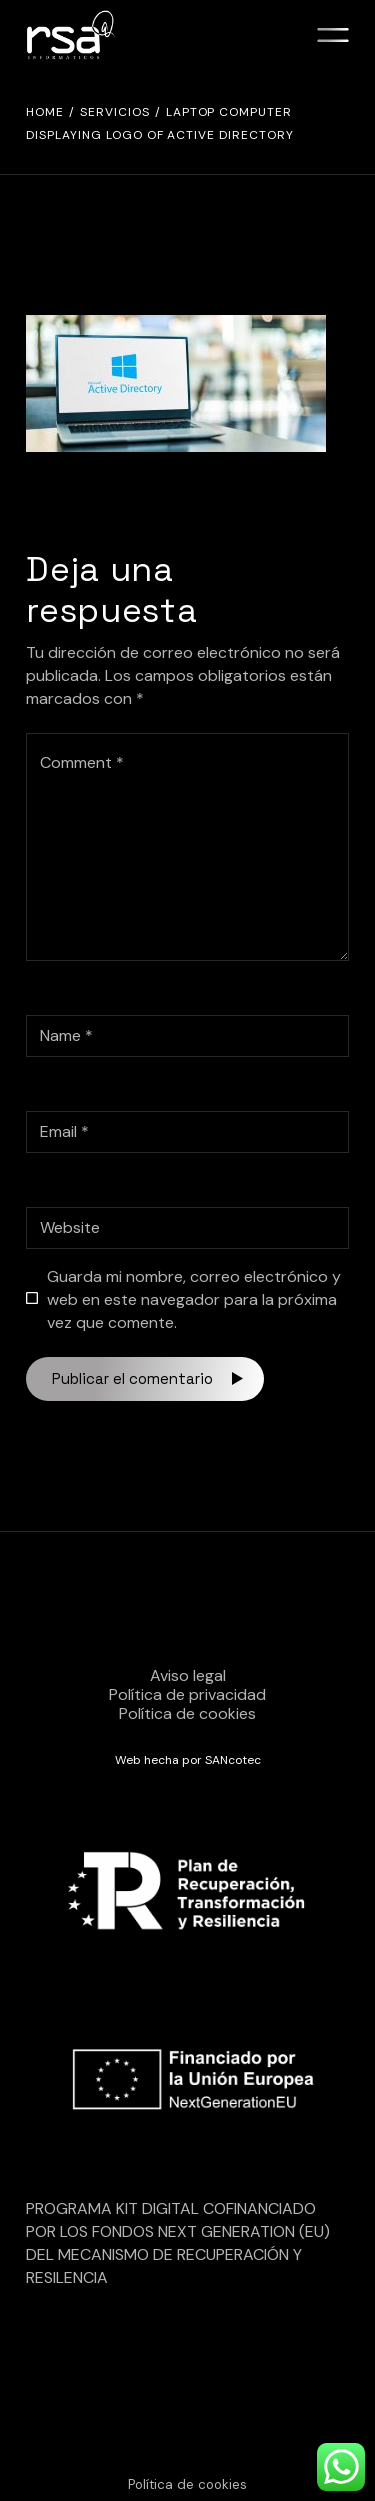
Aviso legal (188, 1675)
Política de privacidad (187, 1694)
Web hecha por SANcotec (188, 1760)
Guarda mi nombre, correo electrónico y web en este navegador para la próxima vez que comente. (194, 1299)
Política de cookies (187, 1713)
